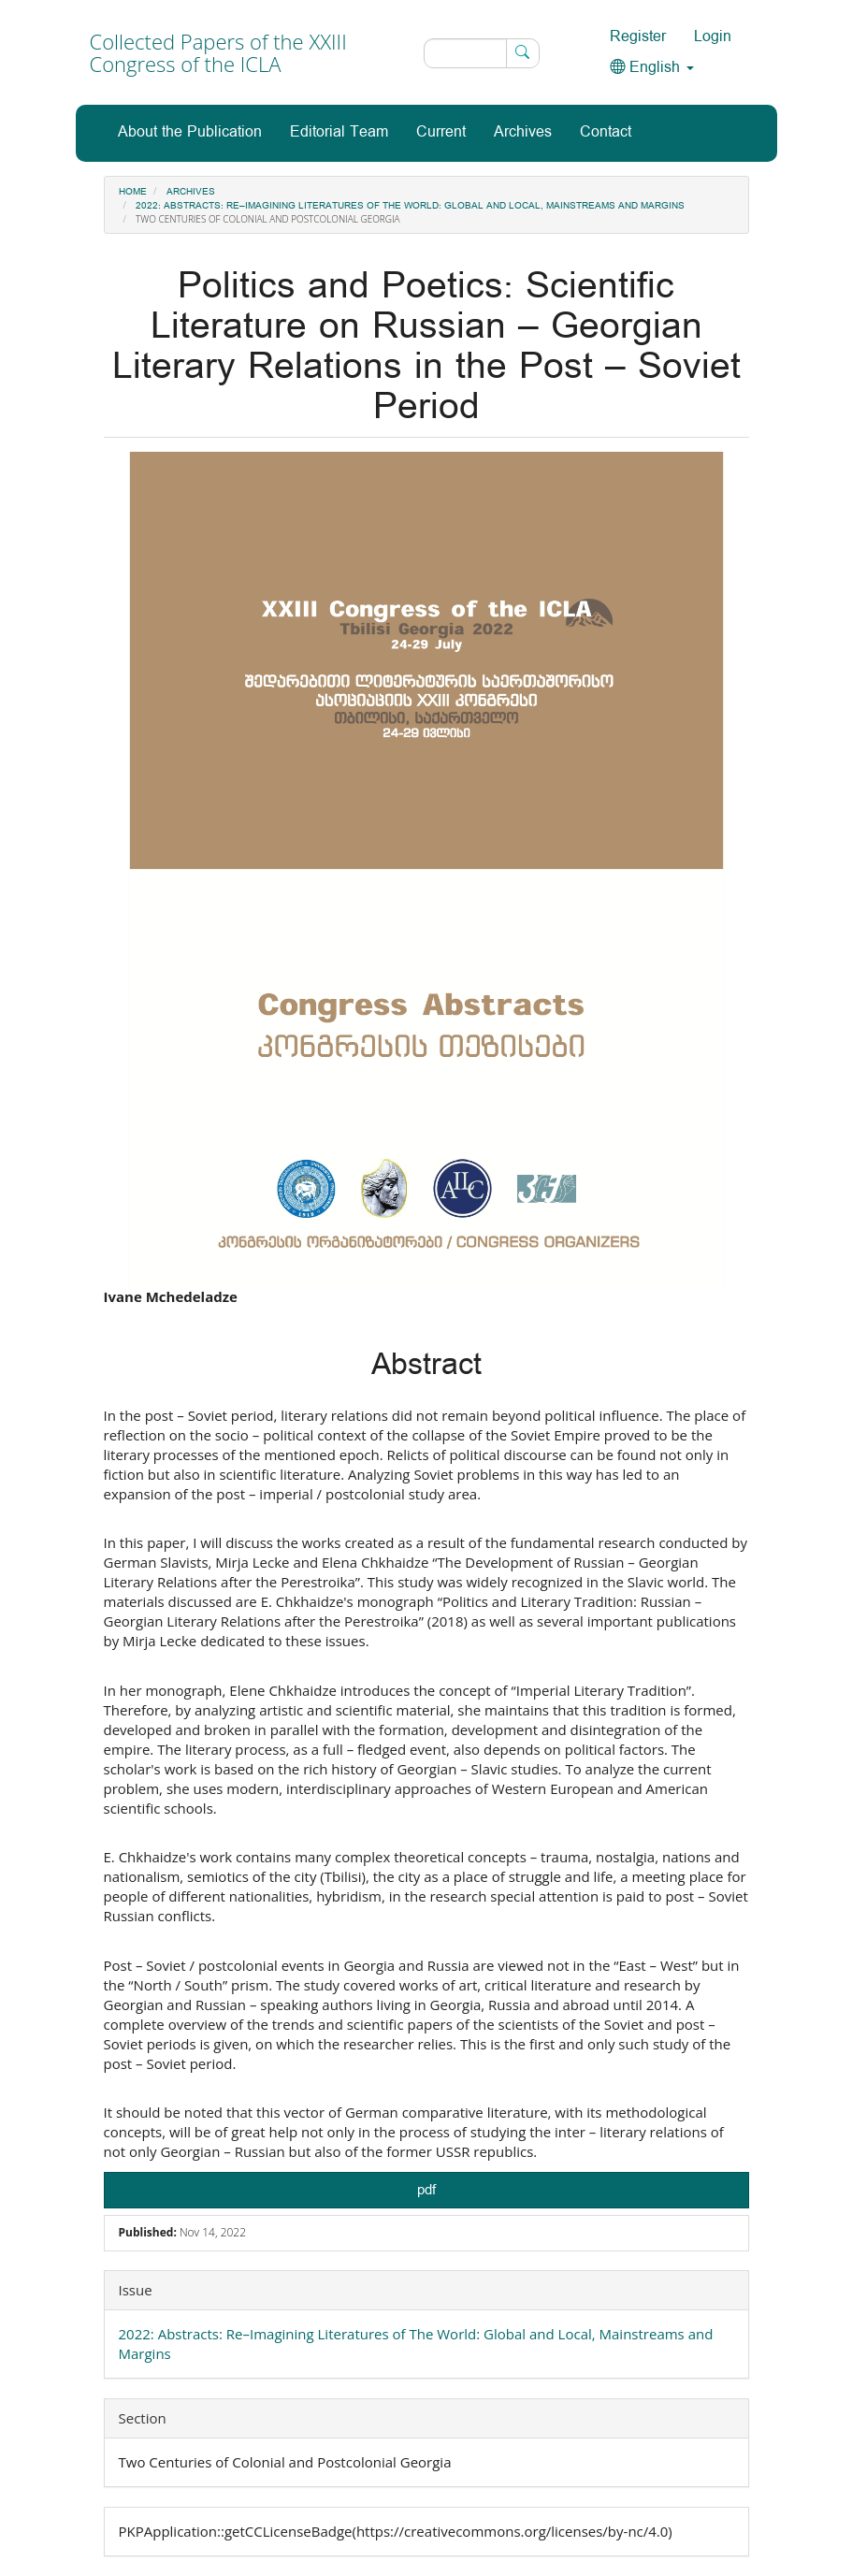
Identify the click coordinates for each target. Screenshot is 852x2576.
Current (441, 132)
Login (712, 37)
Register (638, 37)
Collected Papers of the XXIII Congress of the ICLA (218, 52)
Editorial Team (339, 132)
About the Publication (190, 132)
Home (133, 191)
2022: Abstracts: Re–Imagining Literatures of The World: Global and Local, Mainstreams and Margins (410, 205)
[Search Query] (482, 53)
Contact (605, 132)
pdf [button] (426, 2190)
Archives (523, 132)
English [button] (652, 68)
